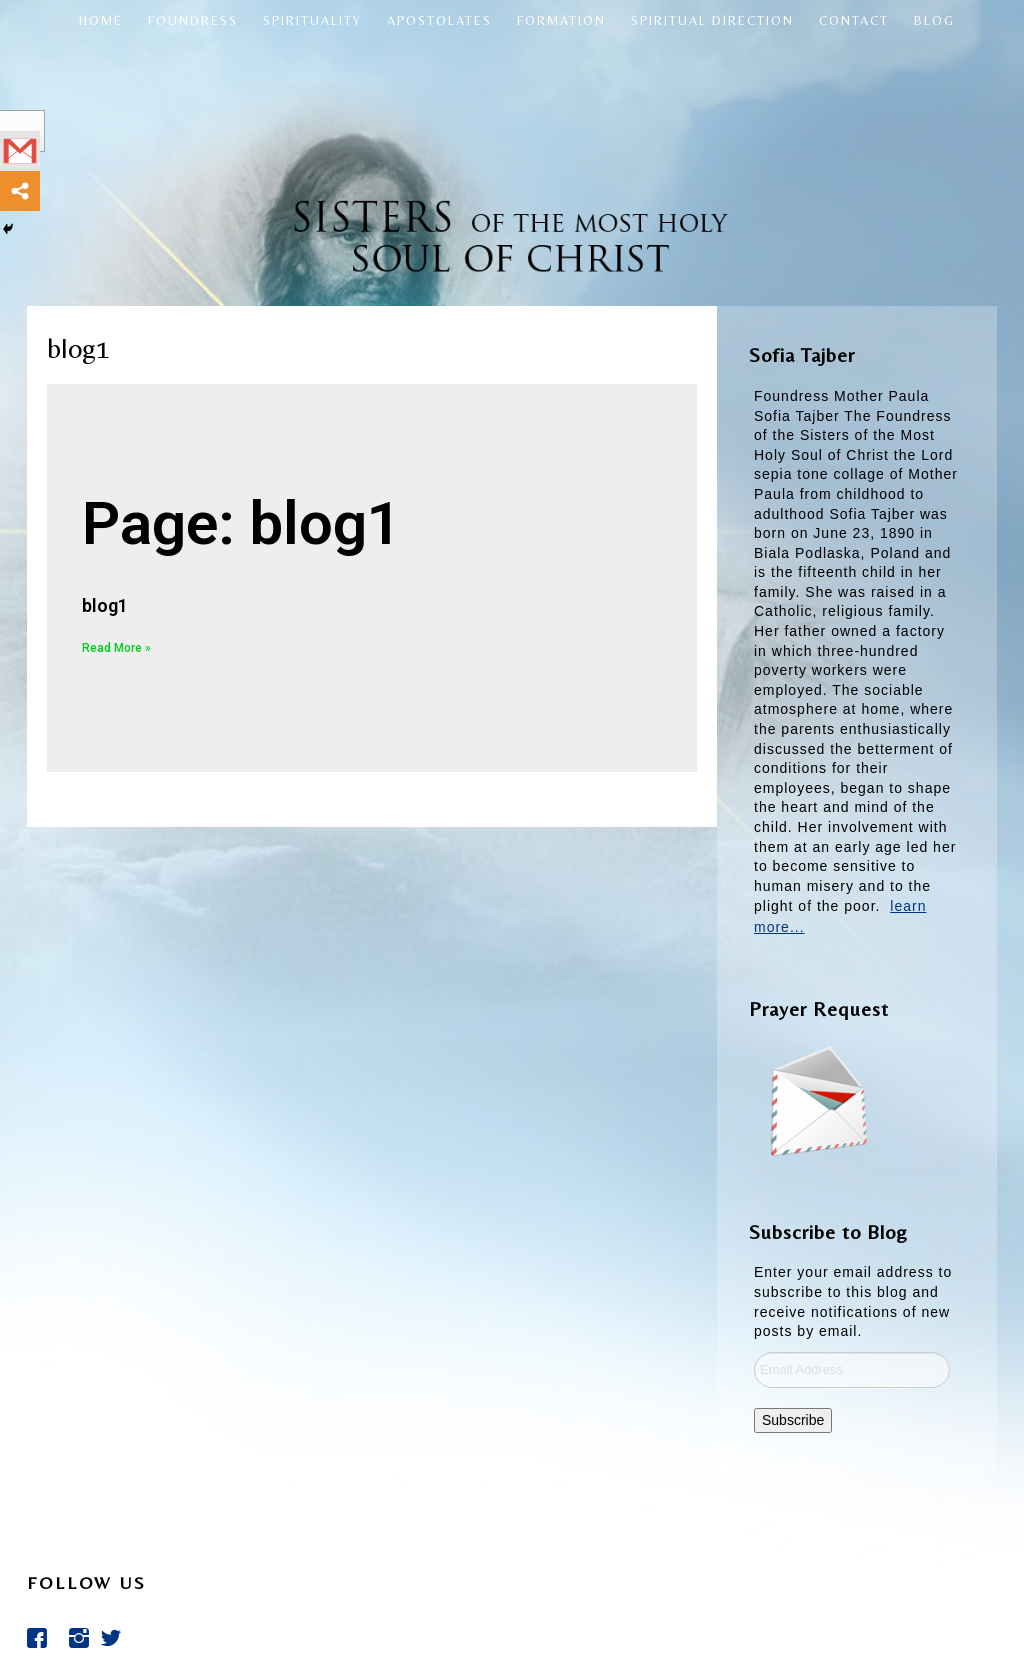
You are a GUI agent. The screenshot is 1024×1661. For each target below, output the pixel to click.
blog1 (105, 605)
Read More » (116, 648)
